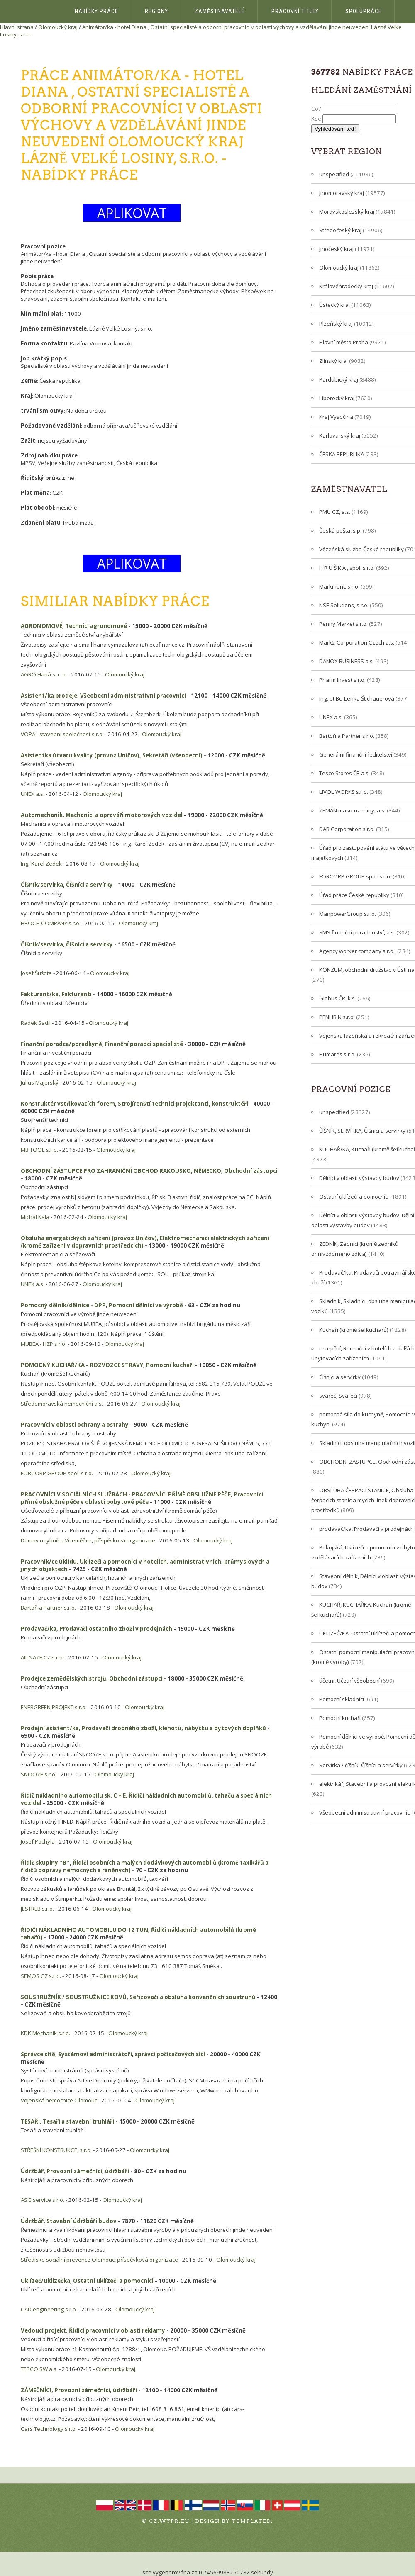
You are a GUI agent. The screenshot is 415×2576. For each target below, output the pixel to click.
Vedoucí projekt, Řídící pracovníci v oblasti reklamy (93, 2330)
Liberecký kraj (336, 398)
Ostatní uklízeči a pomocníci (354, 1196)
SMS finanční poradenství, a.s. (357, 932)
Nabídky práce (96, 11)
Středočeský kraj (340, 230)
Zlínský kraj (333, 361)
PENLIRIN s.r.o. (337, 1017)
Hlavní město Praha (343, 342)
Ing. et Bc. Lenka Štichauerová (356, 698)
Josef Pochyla (38, 1841)
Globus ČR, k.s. (337, 998)
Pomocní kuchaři (340, 1718)
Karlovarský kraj (339, 435)
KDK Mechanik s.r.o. (45, 2033)
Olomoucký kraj (58, 27)
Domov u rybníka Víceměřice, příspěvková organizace (88, 1540)
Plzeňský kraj (336, 323)
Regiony (156, 11)
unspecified (334, 174)
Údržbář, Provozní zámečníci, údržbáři (75, 2171)
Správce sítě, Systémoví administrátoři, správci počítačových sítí (113, 2054)
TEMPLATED (251, 2521)
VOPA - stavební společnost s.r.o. (62, 734)
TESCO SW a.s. (39, 2369)
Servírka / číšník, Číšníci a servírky (361, 1765)
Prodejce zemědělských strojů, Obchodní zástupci (92, 1678)
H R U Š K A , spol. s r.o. (347, 568)
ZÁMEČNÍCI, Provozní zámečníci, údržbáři (79, 2390)
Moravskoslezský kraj (346, 211)
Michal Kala (35, 1217)
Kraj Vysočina (336, 417)
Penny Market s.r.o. (343, 624)
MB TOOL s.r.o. (39, 1149)
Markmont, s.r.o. (339, 586)
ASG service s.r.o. (42, 2200)
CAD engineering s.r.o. (49, 2309)
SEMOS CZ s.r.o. (41, 1976)
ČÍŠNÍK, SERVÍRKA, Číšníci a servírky (362, 1130)
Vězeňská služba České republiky (361, 549)
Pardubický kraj (338, 379)
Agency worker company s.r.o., (357, 951)
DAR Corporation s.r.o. (347, 829)
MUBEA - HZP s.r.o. (43, 1344)
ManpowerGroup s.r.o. (347, 913)
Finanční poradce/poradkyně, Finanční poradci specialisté (102, 1044)
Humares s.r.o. (337, 1054)
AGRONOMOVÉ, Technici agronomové (74, 626)
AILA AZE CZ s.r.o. (42, 1657)
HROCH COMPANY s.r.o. (51, 923)
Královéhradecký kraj (346, 286)
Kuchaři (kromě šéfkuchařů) (353, 1329)
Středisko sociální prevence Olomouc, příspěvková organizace (99, 2259)
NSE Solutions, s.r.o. (344, 605)
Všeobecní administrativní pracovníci (365, 1812)
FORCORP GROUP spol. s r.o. (57, 1473)
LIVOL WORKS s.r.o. (343, 791)
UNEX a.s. (32, 794)
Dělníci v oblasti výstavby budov (359, 1178)
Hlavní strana (17, 27)
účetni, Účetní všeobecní (349, 1680)
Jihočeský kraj (336, 249)
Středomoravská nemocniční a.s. (62, 1403)
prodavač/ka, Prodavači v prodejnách (366, 1528)
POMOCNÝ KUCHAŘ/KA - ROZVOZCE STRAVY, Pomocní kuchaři (107, 1365)
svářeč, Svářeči (338, 1395)
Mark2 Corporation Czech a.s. (356, 642)
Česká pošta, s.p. (340, 530)
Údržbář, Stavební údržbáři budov (69, 2221)
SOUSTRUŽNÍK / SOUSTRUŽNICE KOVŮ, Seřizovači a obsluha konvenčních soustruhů (138, 1997)
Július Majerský (40, 1082)
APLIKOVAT (132, 213)
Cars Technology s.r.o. (49, 2428)
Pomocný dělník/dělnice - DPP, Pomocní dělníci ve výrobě (102, 1305)
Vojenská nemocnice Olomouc (59, 2100)
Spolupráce (363, 11)
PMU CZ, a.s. (334, 512)
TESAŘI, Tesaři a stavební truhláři (67, 2121)
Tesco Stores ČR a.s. (344, 773)
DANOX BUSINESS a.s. (346, 661)
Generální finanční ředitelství (355, 754)
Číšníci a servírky (340, 1377)
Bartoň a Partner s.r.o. (48, 1607)
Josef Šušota (36, 973)
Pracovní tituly (295, 11)
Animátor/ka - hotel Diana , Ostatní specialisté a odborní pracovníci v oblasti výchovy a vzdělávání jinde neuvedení (226, 27)
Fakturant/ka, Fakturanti (56, 994)
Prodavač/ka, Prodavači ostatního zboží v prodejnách (96, 1628)
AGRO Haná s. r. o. (44, 674)
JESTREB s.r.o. (37, 1908)
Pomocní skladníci (341, 1699)
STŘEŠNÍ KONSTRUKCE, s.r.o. (56, 2150)
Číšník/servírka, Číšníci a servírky (67, 884)
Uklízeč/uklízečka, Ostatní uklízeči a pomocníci (87, 2280)
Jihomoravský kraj (341, 193)
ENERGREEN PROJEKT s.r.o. (54, 1707)
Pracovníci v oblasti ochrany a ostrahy (75, 1424)
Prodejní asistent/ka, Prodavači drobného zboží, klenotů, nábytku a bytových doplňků (143, 1728)
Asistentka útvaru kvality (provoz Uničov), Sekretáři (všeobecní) (112, 755)
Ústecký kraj (334, 305)
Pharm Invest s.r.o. (342, 680)
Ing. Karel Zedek (41, 863)
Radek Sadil (36, 1023)
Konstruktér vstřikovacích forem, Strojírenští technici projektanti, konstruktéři (134, 1103)
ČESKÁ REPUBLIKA (341, 454)
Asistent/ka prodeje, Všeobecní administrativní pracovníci (103, 695)
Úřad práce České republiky (354, 895)
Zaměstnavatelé (220, 11)
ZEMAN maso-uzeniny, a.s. (352, 810)
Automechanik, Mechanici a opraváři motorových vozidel (102, 815)
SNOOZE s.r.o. (38, 1774)
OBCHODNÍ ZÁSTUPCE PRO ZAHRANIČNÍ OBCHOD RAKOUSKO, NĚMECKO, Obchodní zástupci (149, 1171)
